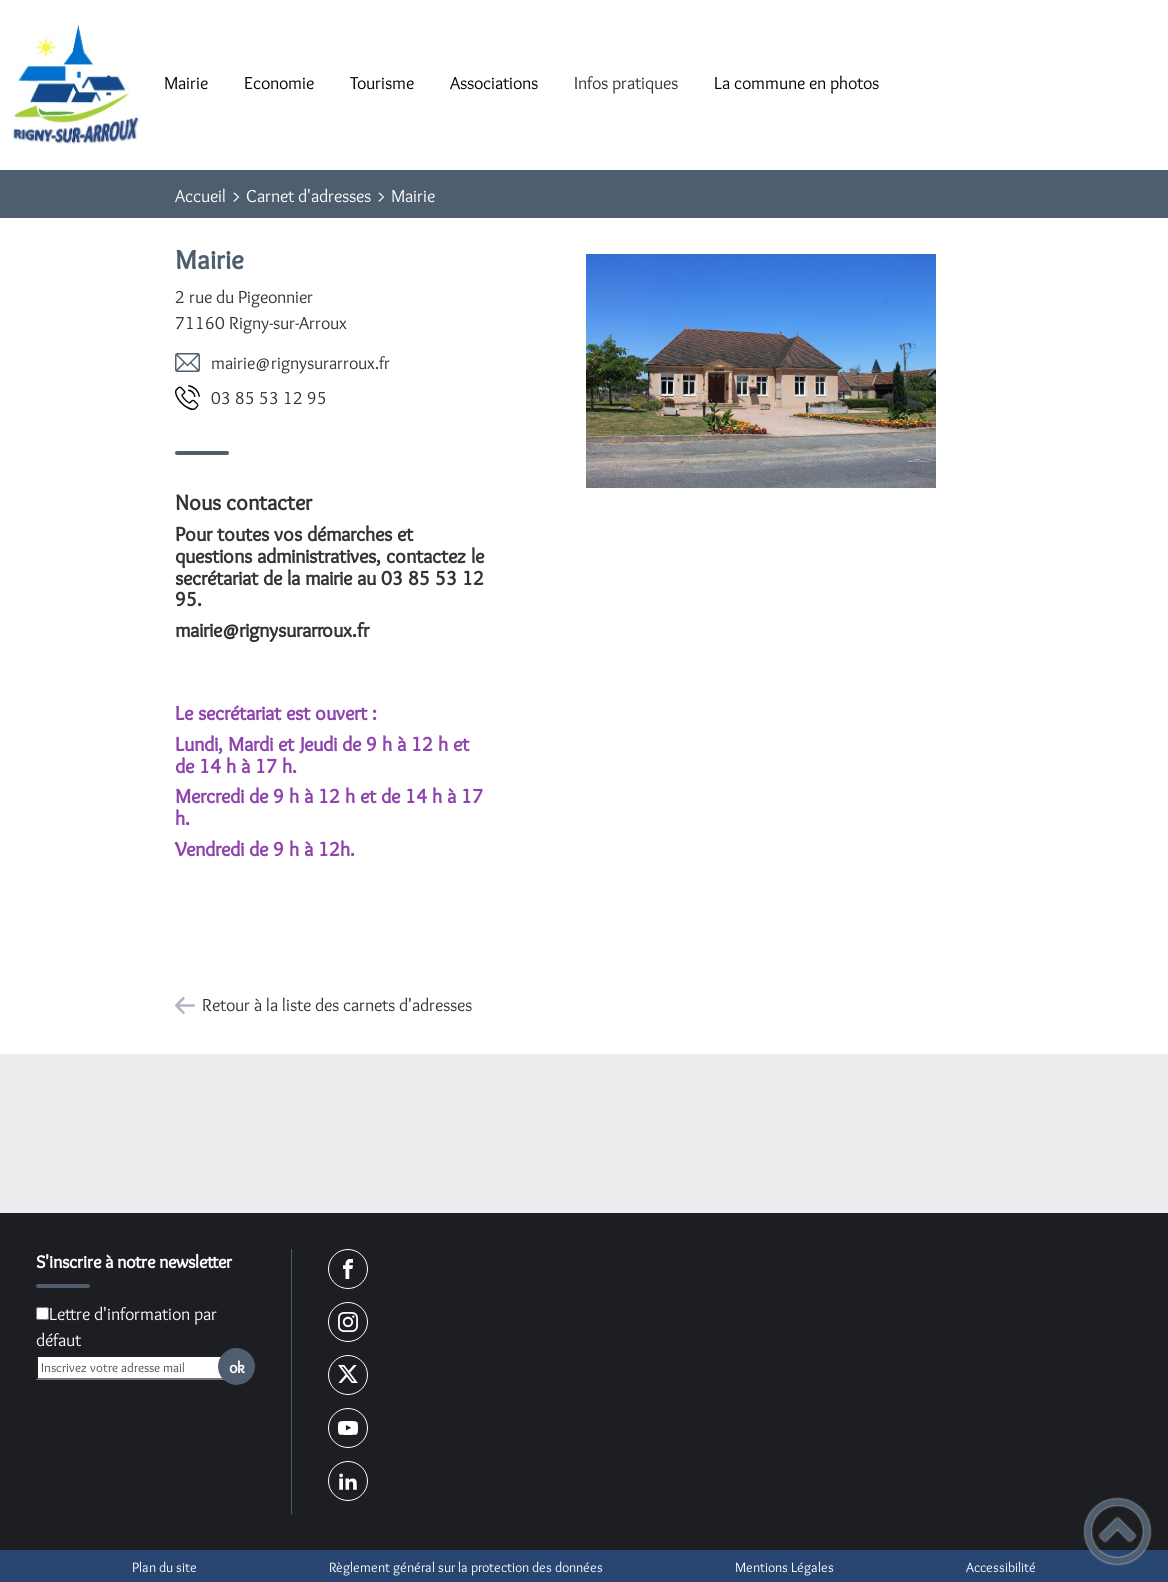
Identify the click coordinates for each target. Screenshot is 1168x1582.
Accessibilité (1001, 1567)
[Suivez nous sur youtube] (348, 1428)
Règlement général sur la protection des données (466, 1567)
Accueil (200, 196)
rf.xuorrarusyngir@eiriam (300, 363)
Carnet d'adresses (308, 196)
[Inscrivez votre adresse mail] (137, 1367)
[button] (1117, 1531)
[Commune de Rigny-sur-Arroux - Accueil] (73, 85)
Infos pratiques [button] (626, 83)
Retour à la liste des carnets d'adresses (337, 1005)
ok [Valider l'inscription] (237, 1367)
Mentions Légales (784, 1567)
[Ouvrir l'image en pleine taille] (761, 372)
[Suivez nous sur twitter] (348, 1375)
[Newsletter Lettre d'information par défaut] (42, 1313)
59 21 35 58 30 (269, 398)
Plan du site (164, 1567)
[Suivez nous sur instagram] (348, 1322)
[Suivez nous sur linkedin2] (348, 1481)
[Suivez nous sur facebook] (348, 1269)
